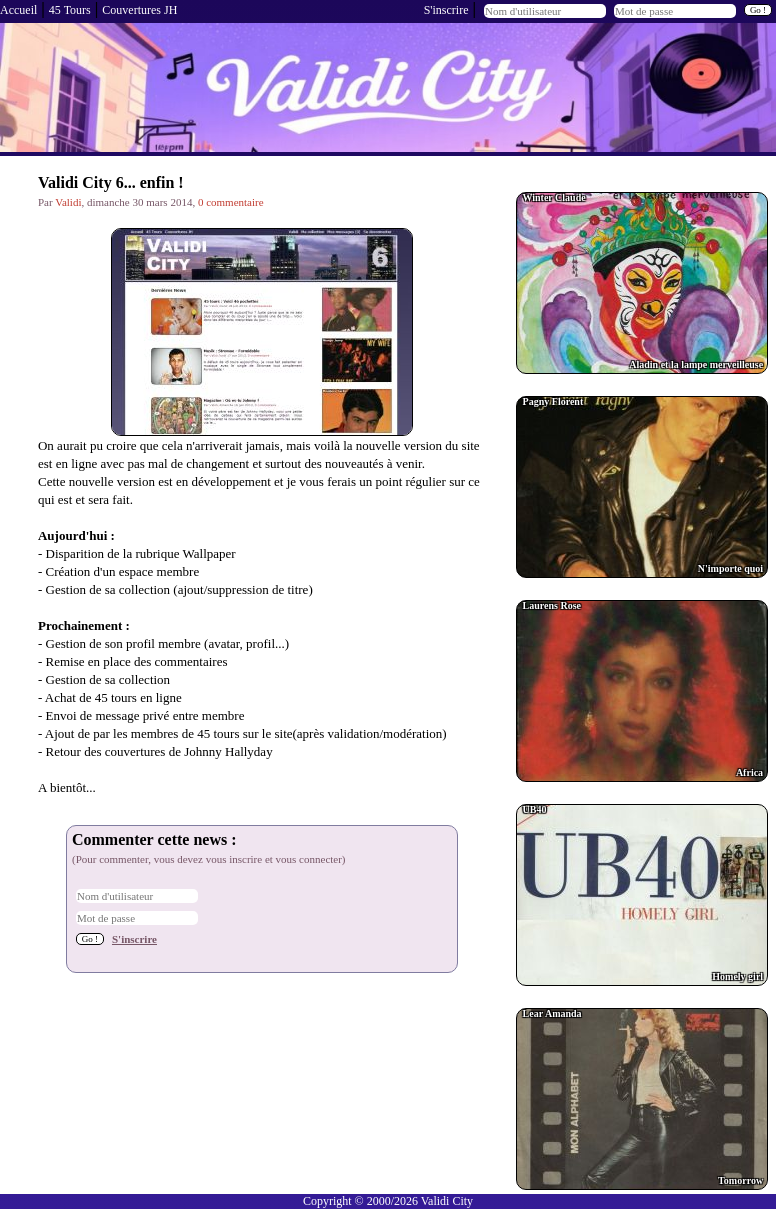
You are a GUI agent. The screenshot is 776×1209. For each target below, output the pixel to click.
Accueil (18, 10)
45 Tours (70, 10)
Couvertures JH (139, 10)
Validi (68, 202)
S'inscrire (446, 10)
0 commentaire (231, 202)
